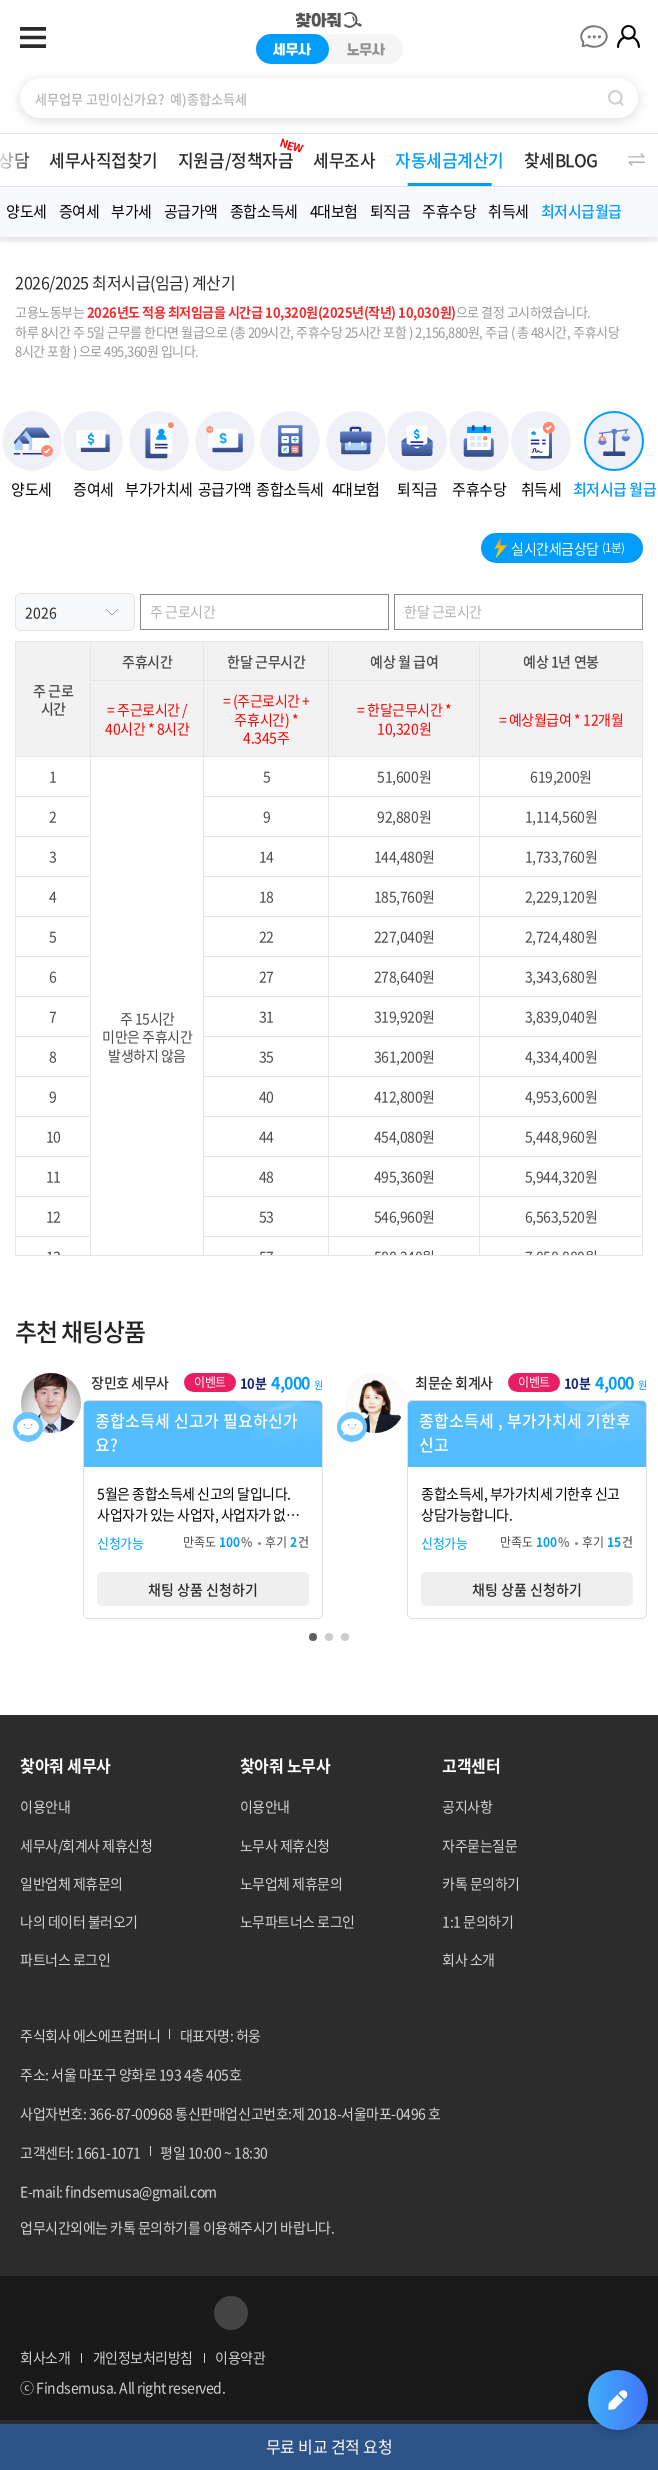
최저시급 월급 (615, 488)
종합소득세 (264, 211)
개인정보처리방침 (143, 2357)
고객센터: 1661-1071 (80, 2152)
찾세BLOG (561, 159)
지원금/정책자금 (242, 153)
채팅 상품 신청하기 (203, 1589)
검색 (616, 98)
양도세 (26, 211)
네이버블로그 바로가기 (134, 2313)
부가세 (131, 211)
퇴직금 (390, 211)
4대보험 (334, 211)
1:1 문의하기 (477, 1921)
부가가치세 (159, 488)
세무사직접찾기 (103, 159)
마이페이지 (628, 36)
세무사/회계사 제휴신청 (86, 1845)
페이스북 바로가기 (37, 2313)
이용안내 (45, 1806)
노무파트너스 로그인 (297, 1921)
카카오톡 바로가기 (183, 2313)
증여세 (79, 211)
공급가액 (191, 211)
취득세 (508, 211)
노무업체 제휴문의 (291, 1883)
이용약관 (240, 2357)
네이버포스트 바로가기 (86, 2313)
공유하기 (231, 2313)
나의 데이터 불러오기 (79, 1921)
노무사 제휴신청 (285, 1845)
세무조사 (344, 159)
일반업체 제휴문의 (71, 1883)
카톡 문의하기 (481, 1883)
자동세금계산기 (449, 159)
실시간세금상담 (556, 548)
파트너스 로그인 (65, 1959)
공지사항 (467, 1806)
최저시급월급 (581, 211)
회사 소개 (468, 1959)
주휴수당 (449, 211)
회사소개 (45, 2357)
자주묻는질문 (479, 1845)
